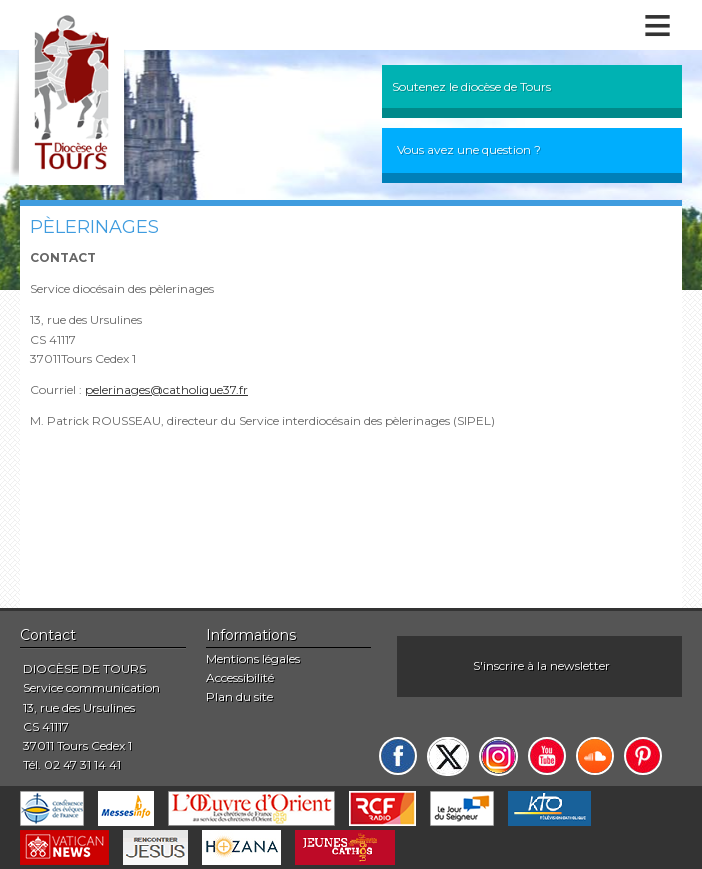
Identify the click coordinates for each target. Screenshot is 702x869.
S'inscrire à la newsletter (541, 665)
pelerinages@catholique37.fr (166, 389)
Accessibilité (240, 677)
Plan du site (239, 696)
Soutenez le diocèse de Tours (471, 86)
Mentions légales (253, 658)
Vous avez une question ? (469, 149)
